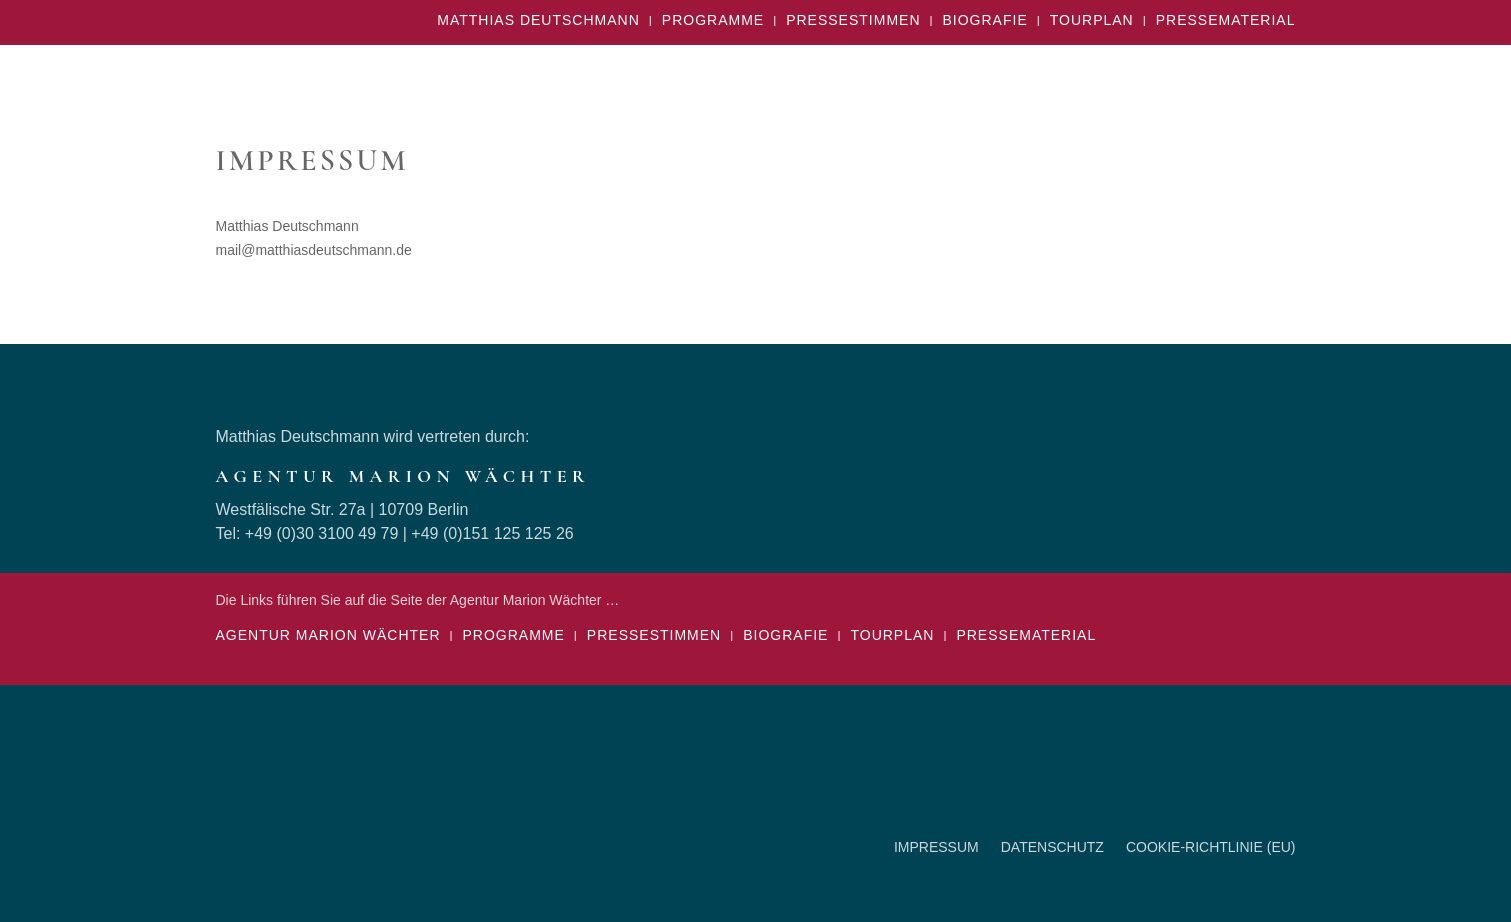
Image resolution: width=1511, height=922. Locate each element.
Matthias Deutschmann (538, 20)
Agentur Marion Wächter (328, 635)
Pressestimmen (853, 20)
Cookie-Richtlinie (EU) (1211, 847)
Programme (713, 20)
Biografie (985, 20)
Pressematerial (1226, 20)
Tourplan (1092, 20)
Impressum (936, 847)
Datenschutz (1052, 847)
